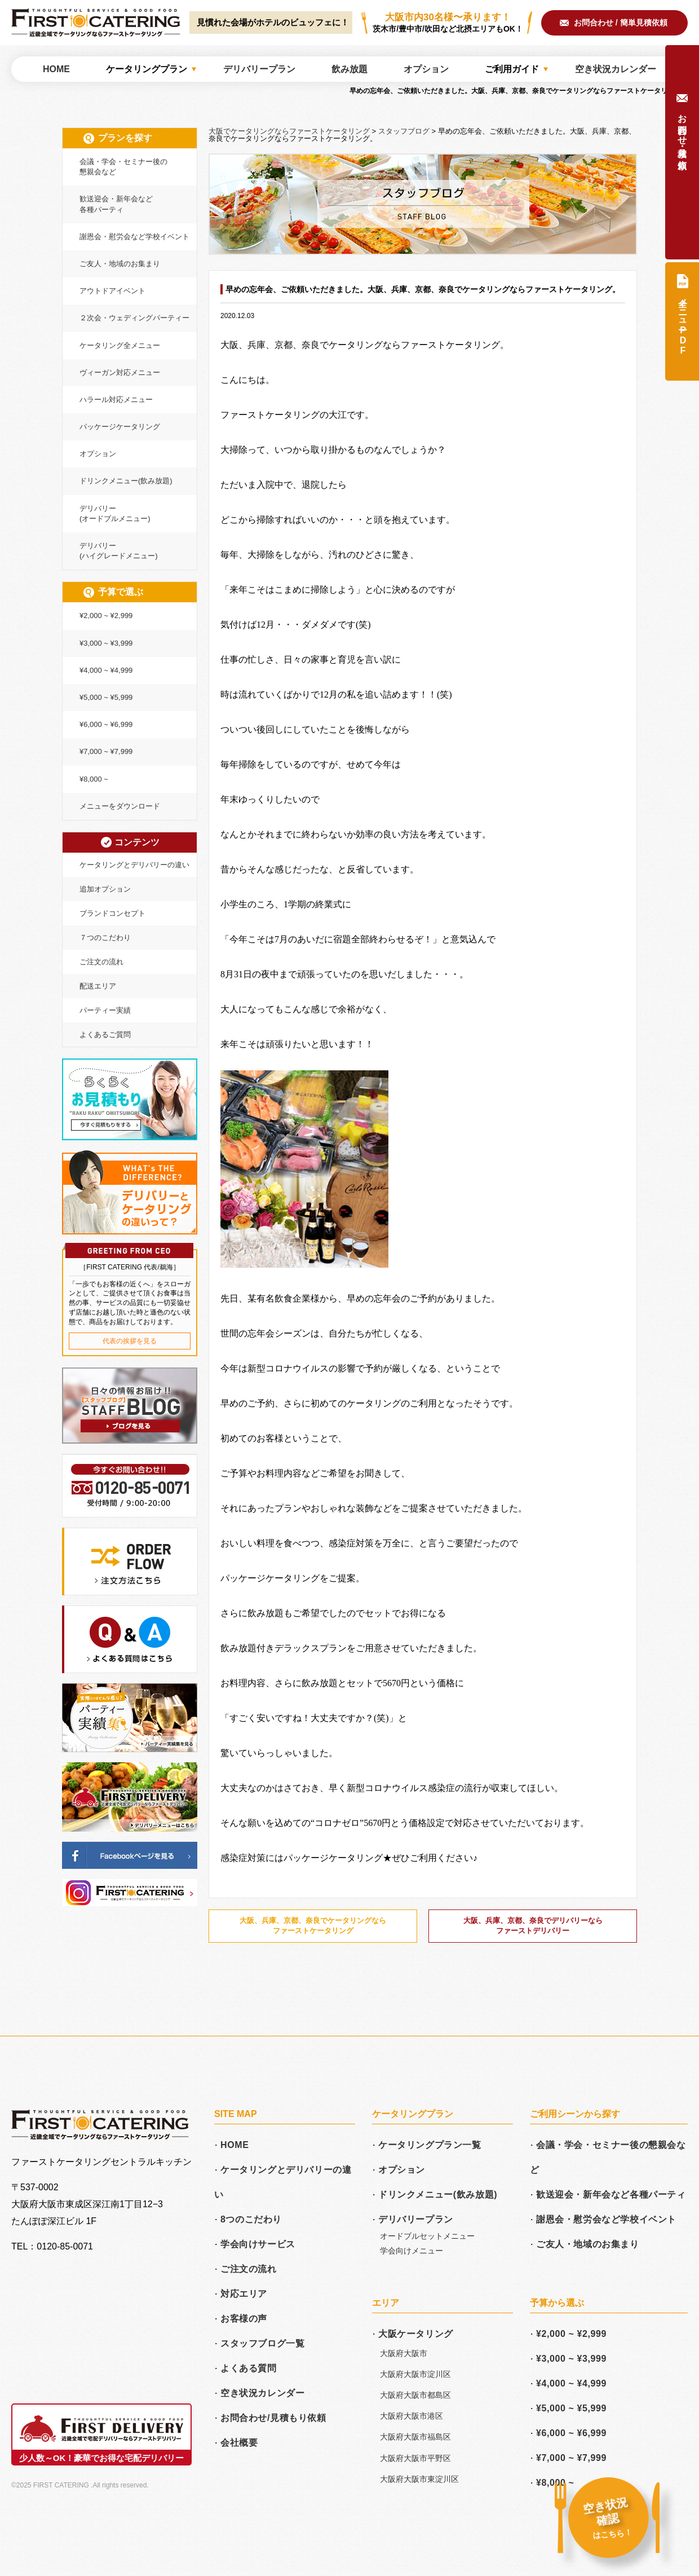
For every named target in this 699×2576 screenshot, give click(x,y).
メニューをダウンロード (119, 806)
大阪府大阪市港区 (411, 2415)
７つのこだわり (105, 937)
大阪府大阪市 (403, 2353)
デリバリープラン (415, 2219)
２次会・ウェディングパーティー (134, 318)
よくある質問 (248, 2368)
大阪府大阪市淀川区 (415, 2374)
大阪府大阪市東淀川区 (419, 2479)
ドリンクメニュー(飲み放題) (125, 481)
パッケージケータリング (119, 426)
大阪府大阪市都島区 (415, 2394)
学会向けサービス (257, 2244)
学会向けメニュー (411, 2250)
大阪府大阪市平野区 (415, 2458)
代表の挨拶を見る (130, 1341)
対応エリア (243, 2294)
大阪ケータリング (415, 2334)
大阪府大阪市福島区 (415, 2436)
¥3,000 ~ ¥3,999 (105, 643)
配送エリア (97, 986)
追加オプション (105, 889)
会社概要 (239, 2442)
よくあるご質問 (105, 1034)
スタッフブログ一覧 (262, 2343)
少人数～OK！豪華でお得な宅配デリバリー (101, 2458)
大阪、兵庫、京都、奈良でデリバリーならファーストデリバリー (533, 1925)
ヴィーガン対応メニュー (119, 372)
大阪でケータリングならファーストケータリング (95, 22)
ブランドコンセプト (112, 913)
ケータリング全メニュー (119, 345)
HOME (234, 2145)
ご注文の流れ (101, 962)
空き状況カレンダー (262, 2393)
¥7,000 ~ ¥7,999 (105, 751)
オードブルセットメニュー (427, 2235)
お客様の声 (243, 2318)
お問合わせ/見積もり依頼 (273, 2418)
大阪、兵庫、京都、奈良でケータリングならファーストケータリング (313, 1925)
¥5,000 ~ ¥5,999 (105, 697)
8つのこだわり (251, 2219)
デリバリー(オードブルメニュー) (115, 513)
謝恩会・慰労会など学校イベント (134, 236)
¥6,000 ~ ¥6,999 (105, 724)
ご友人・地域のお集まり (119, 263)
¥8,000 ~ (93, 779)
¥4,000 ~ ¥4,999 (105, 670)
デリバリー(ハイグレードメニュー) (118, 550)
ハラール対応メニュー (116, 399)
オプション (97, 453)
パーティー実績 (105, 1010)
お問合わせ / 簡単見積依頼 (620, 22)
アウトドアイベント (112, 290)
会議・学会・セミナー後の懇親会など (123, 166)
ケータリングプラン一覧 (429, 2145)
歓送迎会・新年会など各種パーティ (116, 204)
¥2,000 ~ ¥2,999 (105, 615)
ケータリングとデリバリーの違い (134, 865)
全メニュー (683, 324)
